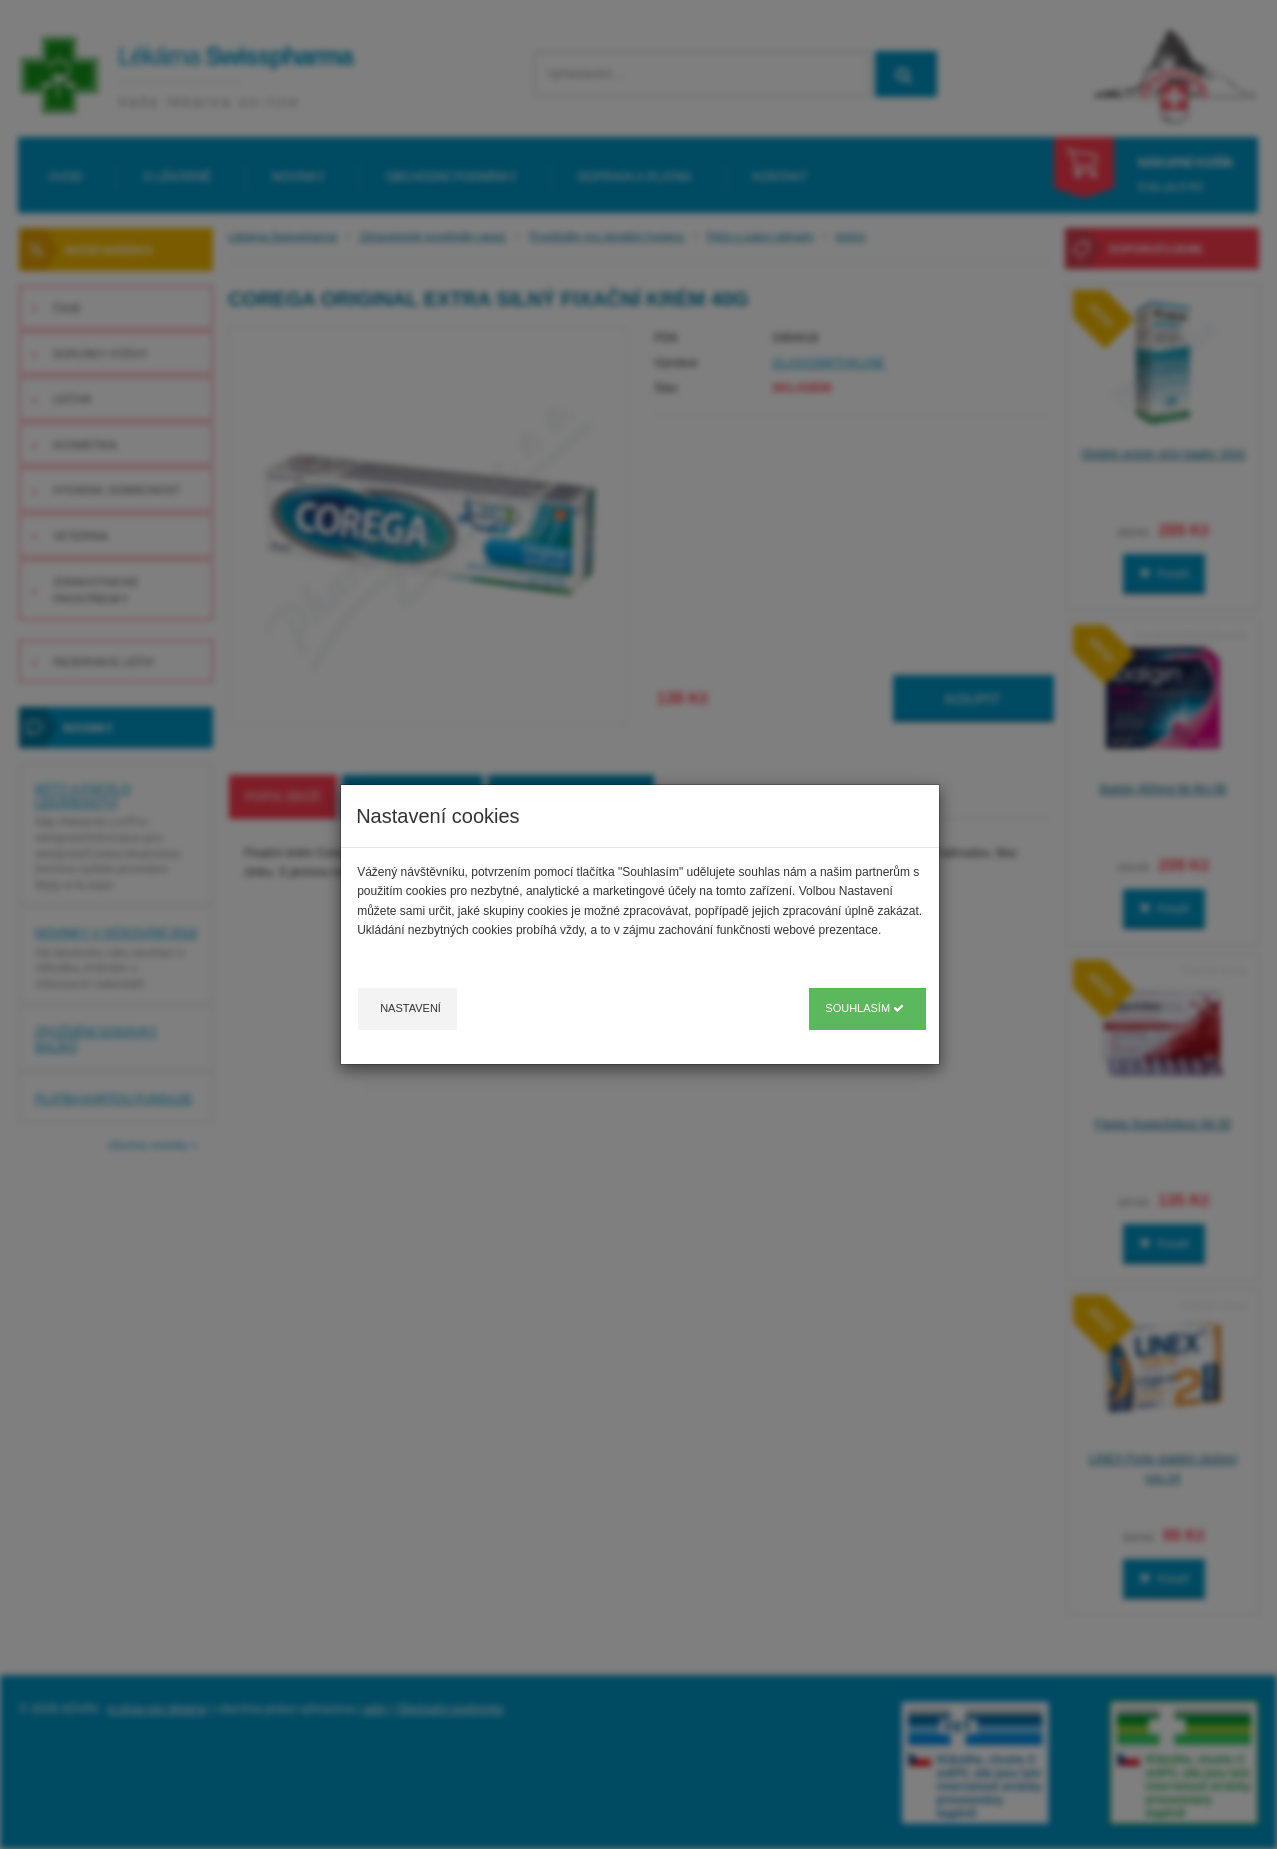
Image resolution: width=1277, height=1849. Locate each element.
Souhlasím (864, 1008)
